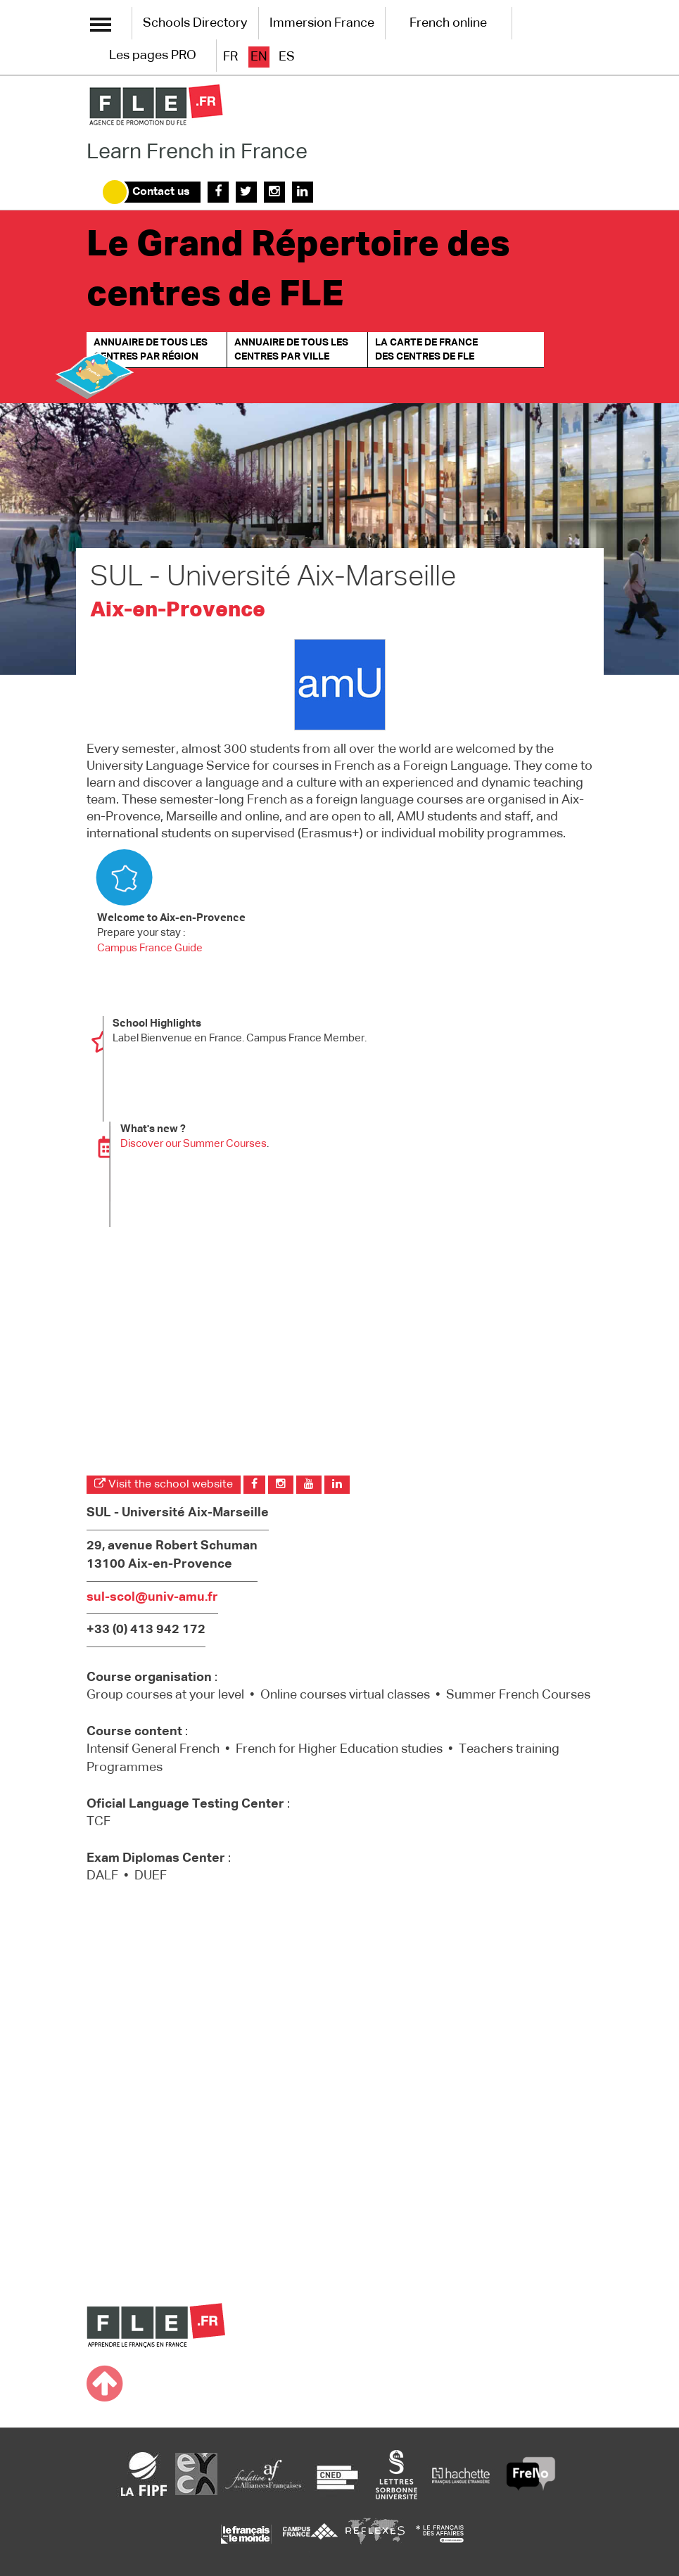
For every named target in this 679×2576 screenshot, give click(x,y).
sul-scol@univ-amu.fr (152, 1597)
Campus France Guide (150, 948)
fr (230, 57)
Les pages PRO (152, 55)
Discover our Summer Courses (193, 1143)
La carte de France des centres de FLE (426, 350)
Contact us (161, 192)
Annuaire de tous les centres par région (151, 350)
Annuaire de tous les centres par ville (291, 350)
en (258, 57)
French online (448, 23)
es (287, 57)
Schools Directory (195, 23)
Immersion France (321, 23)
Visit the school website (163, 1484)
